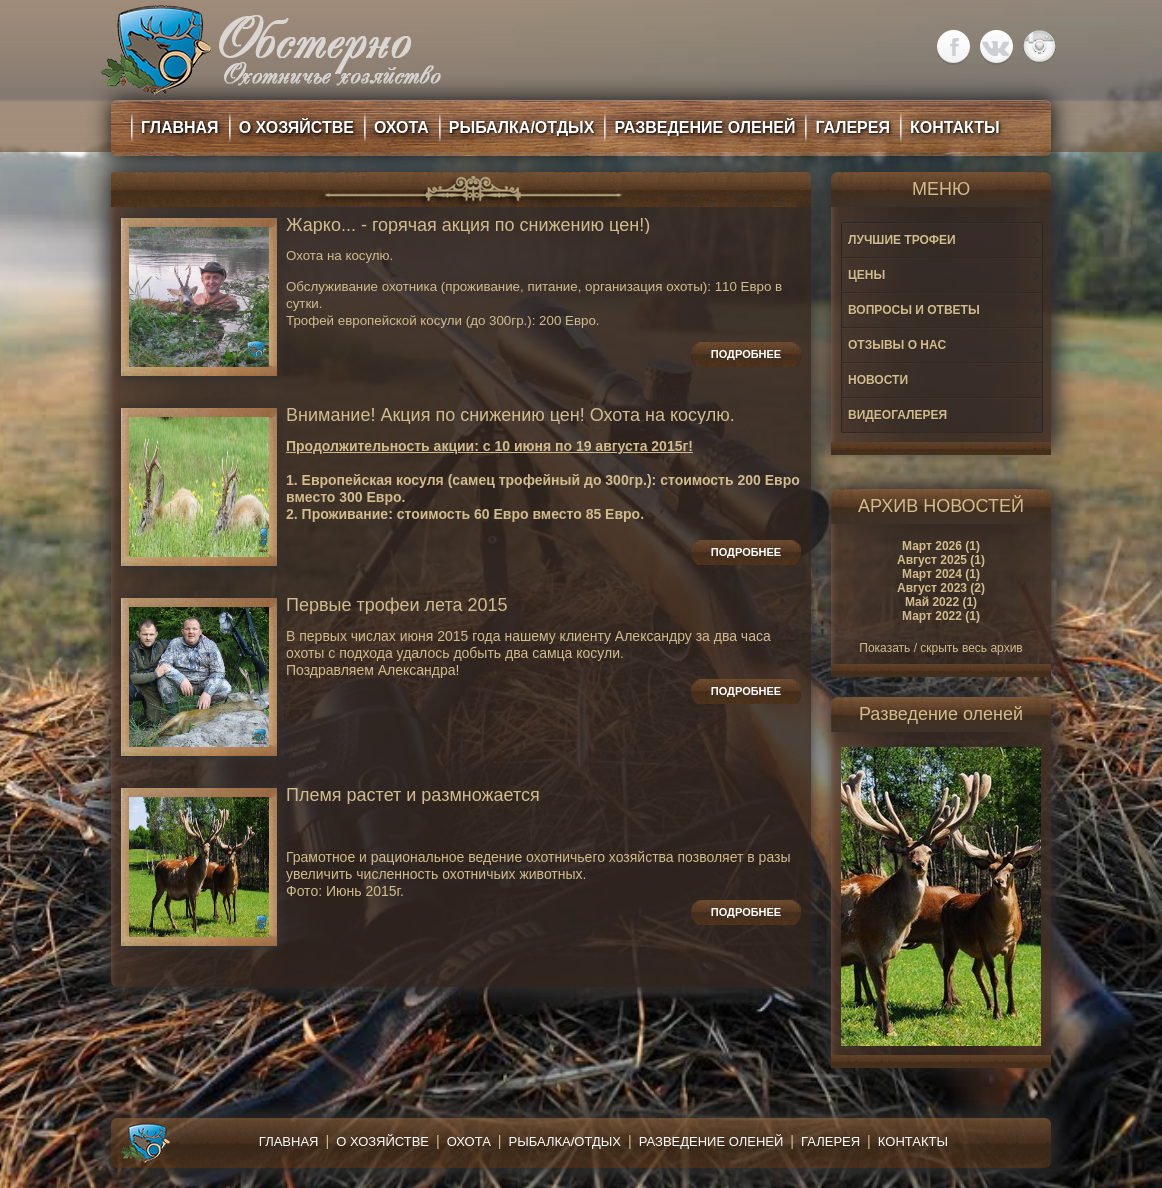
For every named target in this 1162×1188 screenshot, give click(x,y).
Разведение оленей (711, 1141)
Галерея (830, 1141)
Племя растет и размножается (413, 795)
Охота (469, 1141)
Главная (289, 1141)
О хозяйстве (382, 1141)
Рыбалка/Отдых (565, 1141)
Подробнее (746, 354)
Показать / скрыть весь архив (940, 648)
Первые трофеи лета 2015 (397, 605)
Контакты (913, 1141)
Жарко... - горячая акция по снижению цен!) (468, 225)
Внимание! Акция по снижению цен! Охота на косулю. (510, 415)
